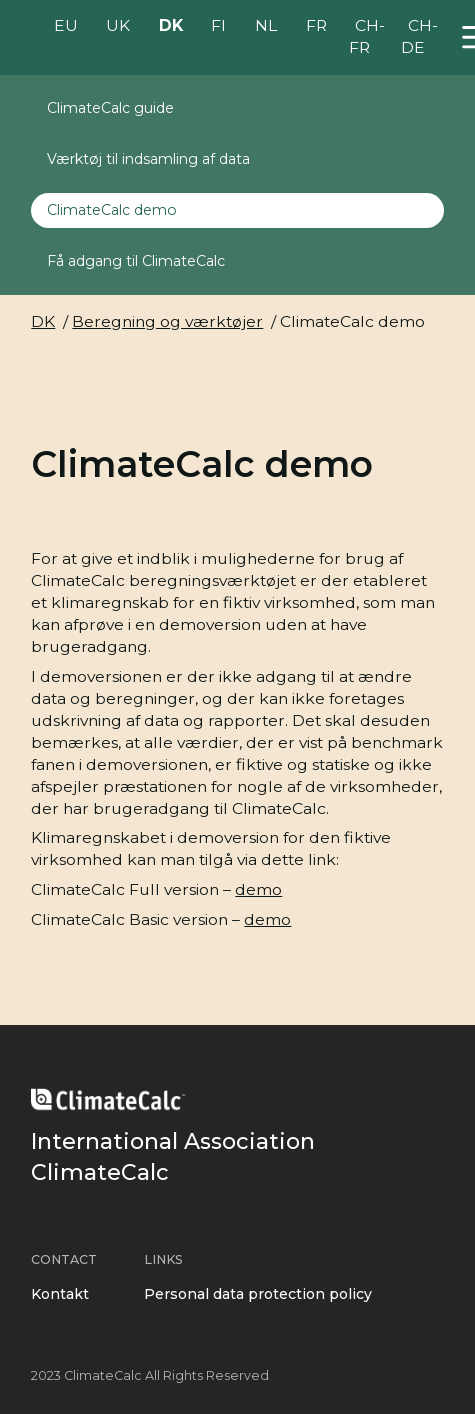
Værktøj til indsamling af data (148, 159)
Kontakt (60, 1294)
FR (316, 26)
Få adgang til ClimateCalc (136, 261)
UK (118, 26)
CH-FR (367, 37)
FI (218, 26)
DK (171, 26)
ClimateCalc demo (112, 210)
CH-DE (419, 37)
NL (266, 26)
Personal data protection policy (258, 1294)
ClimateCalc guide (110, 108)
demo (258, 889)
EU (66, 26)
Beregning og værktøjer (167, 321)
